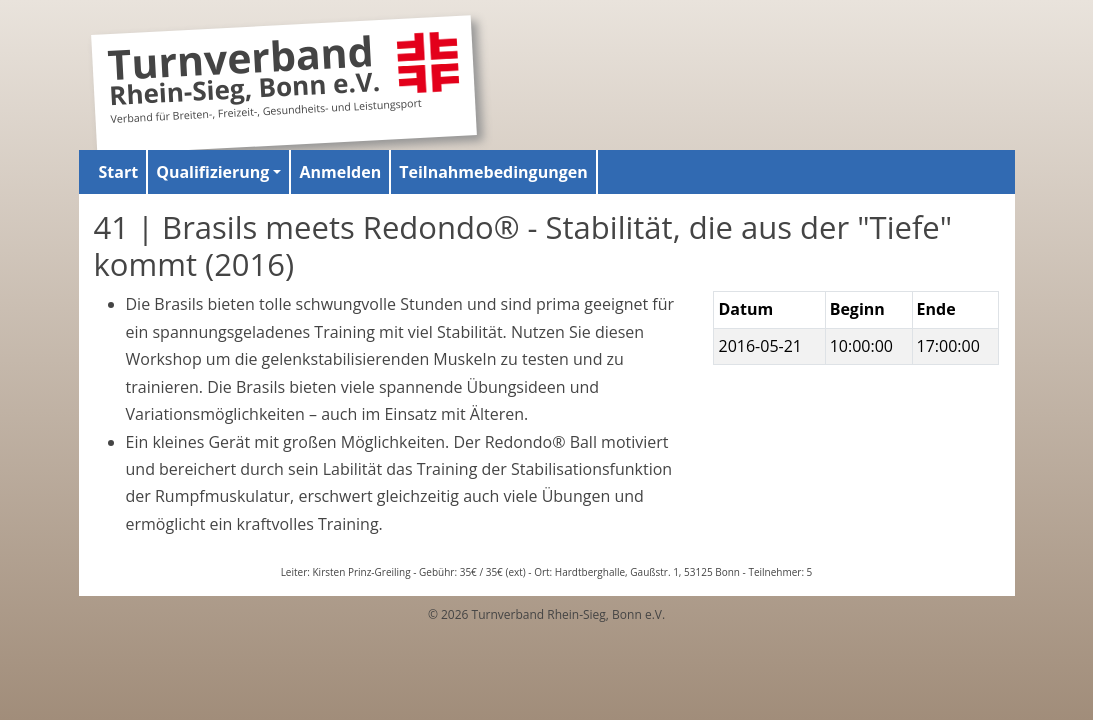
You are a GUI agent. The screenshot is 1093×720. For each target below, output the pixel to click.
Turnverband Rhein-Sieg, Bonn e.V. (243, 73)
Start (119, 172)
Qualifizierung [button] (212, 172)
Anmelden (340, 172)
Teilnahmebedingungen (493, 172)
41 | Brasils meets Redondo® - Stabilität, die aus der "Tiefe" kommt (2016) (523, 245)
